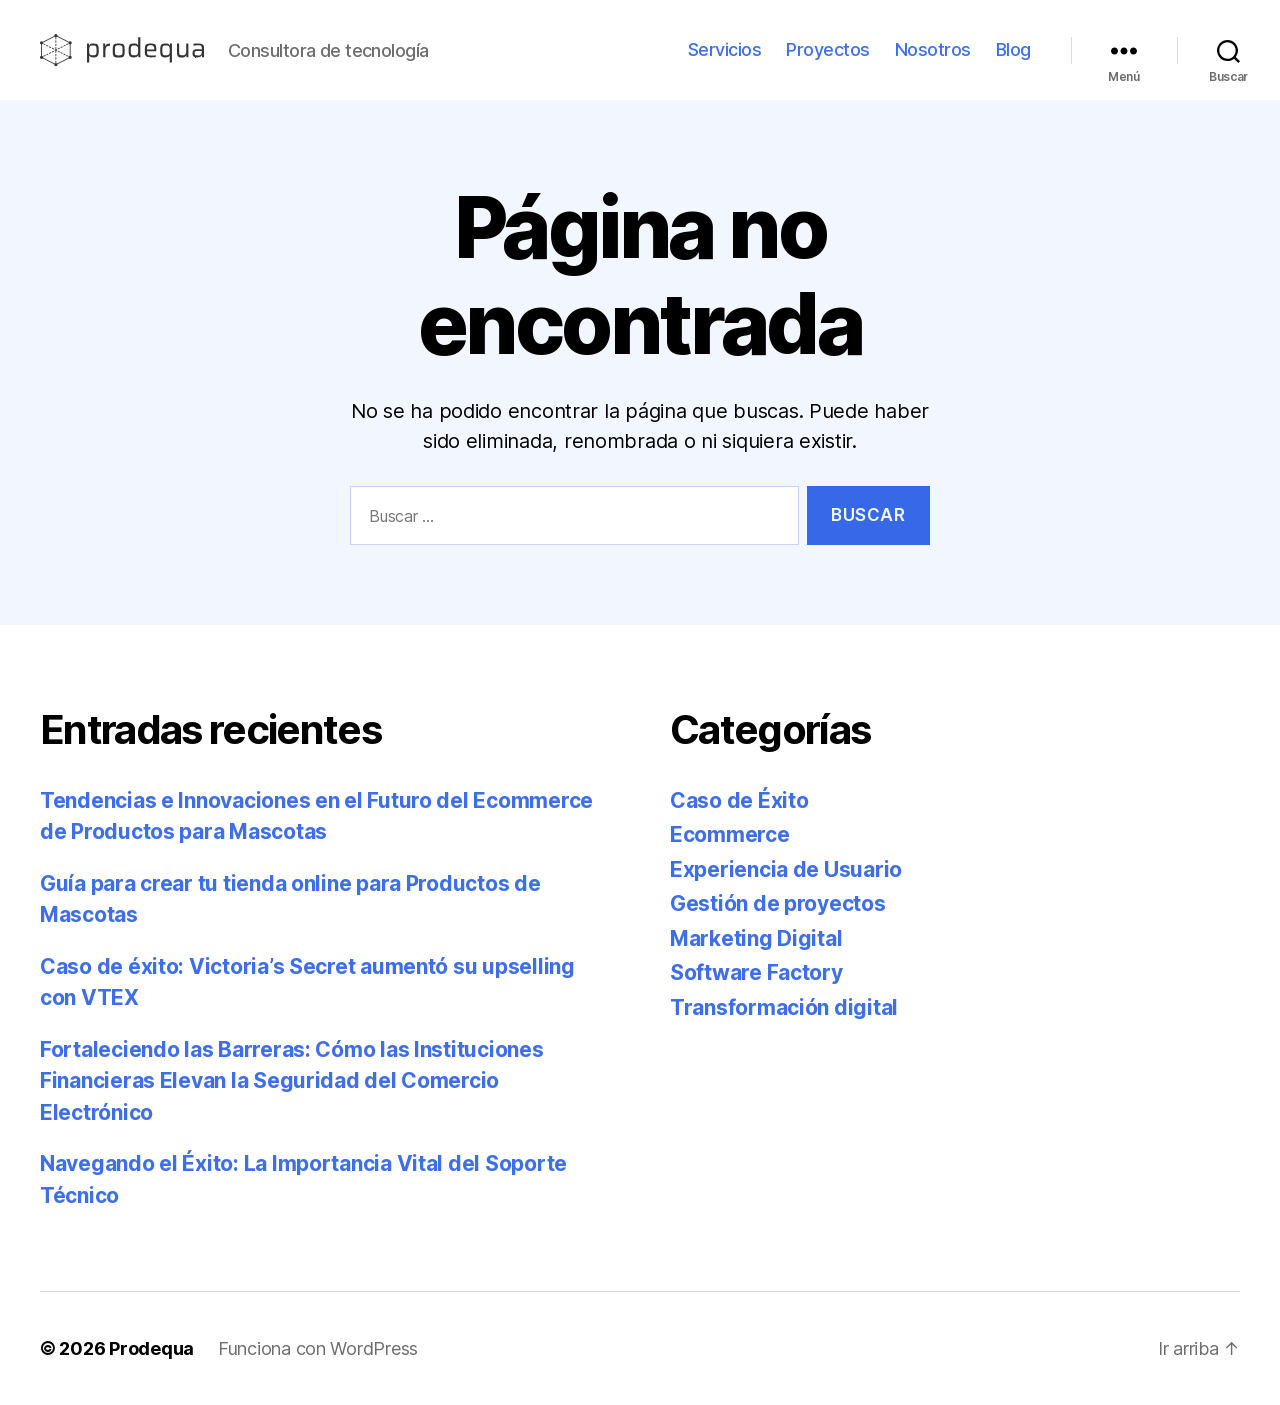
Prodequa (151, 1348)
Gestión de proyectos (778, 903)
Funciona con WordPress (318, 1348)
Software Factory (756, 972)
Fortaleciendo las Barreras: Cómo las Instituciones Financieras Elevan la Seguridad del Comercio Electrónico (292, 1081)
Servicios (725, 49)
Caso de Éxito (739, 800)
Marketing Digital (756, 938)
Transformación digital (784, 1007)
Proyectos (828, 49)
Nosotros (933, 49)
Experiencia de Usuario (786, 869)
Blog (1013, 49)
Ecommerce (730, 834)
